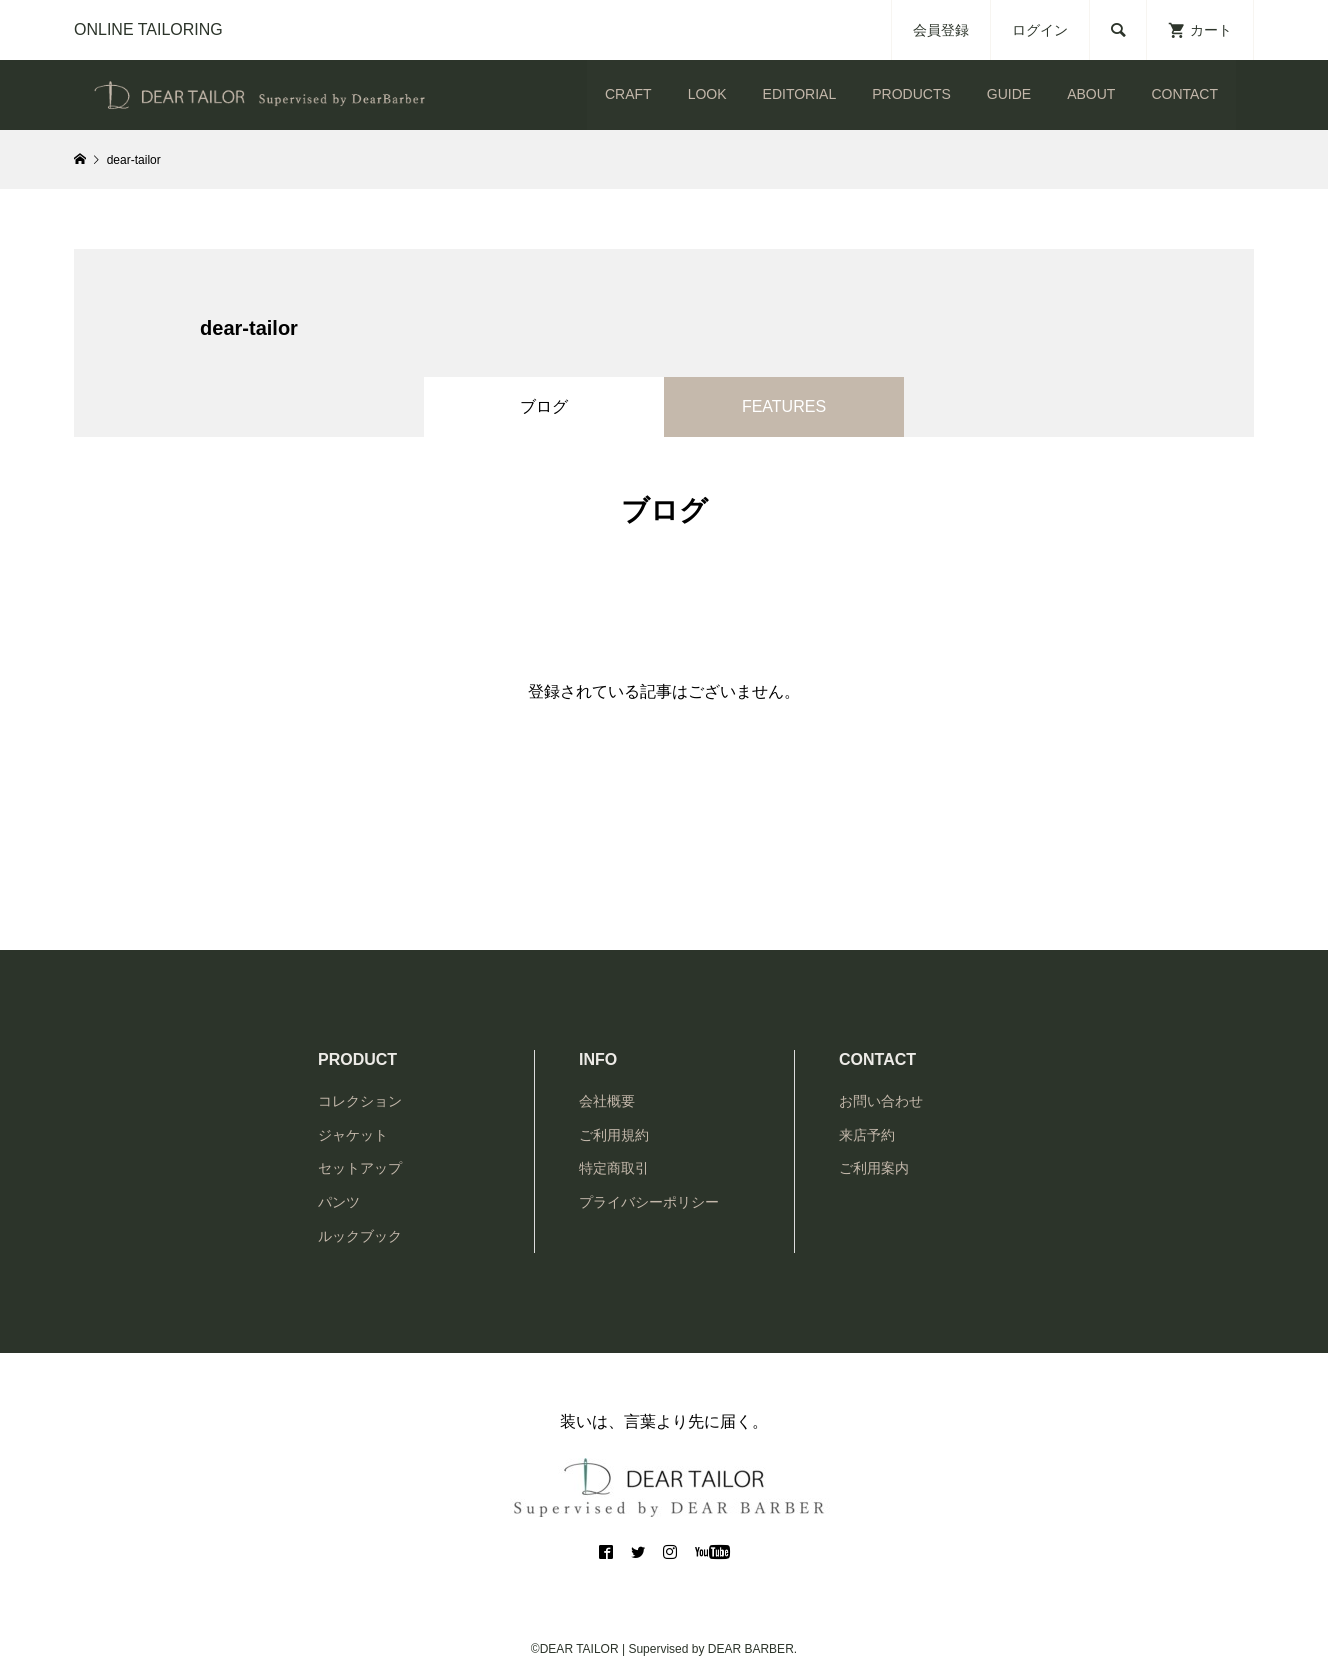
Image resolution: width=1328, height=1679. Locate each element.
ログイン (1040, 30)
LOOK (707, 94)
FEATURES (784, 406)
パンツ (339, 1202)
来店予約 (867, 1135)
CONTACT (1184, 94)
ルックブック (360, 1236)
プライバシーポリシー (649, 1202)
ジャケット (353, 1135)
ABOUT (1091, 94)
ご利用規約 (614, 1135)
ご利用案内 (874, 1168)
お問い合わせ (881, 1101)
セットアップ (360, 1168)
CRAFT (628, 94)
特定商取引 (614, 1168)
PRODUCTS (911, 94)
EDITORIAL (800, 94)
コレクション (360, 1101)
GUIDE (1009, 94)
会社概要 (607, 1101)
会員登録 (941, 30)
